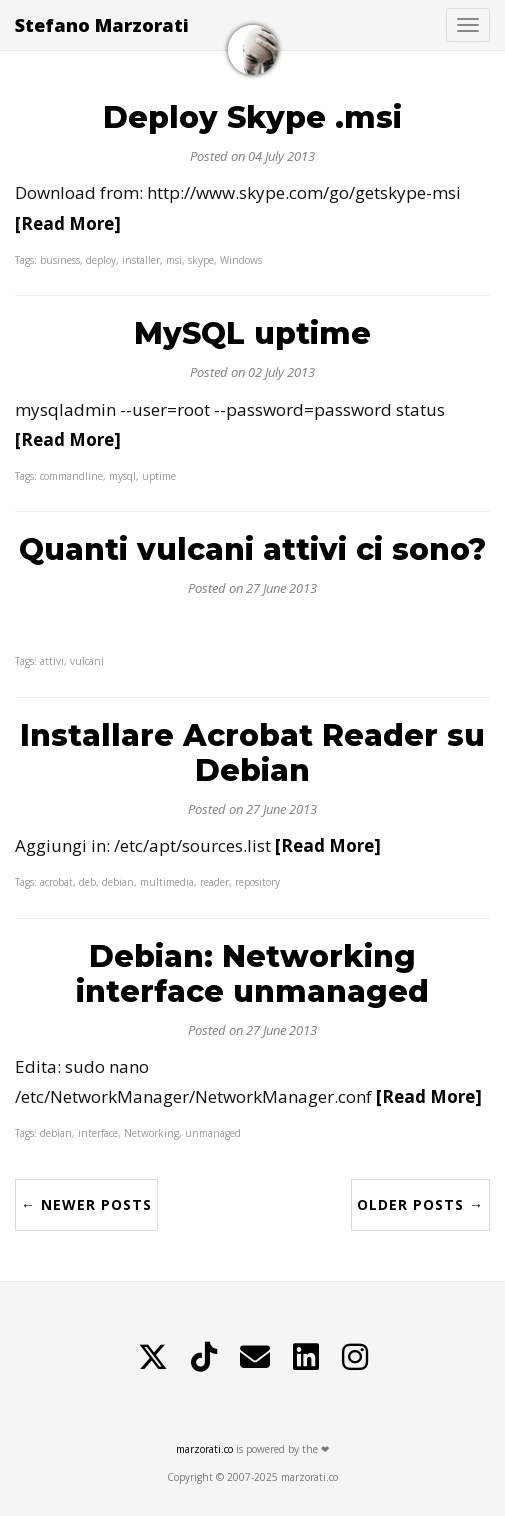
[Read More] (68, 223)
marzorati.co (204, 1449)
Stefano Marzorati (102, 25)
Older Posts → (420, 1204)
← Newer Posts (86, 1204)
